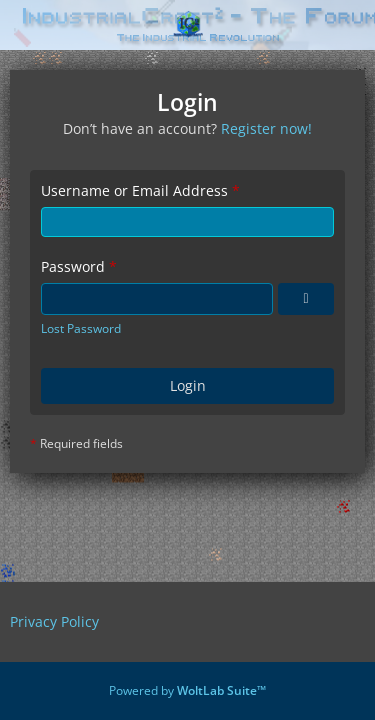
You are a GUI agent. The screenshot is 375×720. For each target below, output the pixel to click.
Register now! (266, 128)
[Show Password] (306, 299)
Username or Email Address (134, 190)
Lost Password (81, 328)
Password (73, 266)
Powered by (187, 690)
